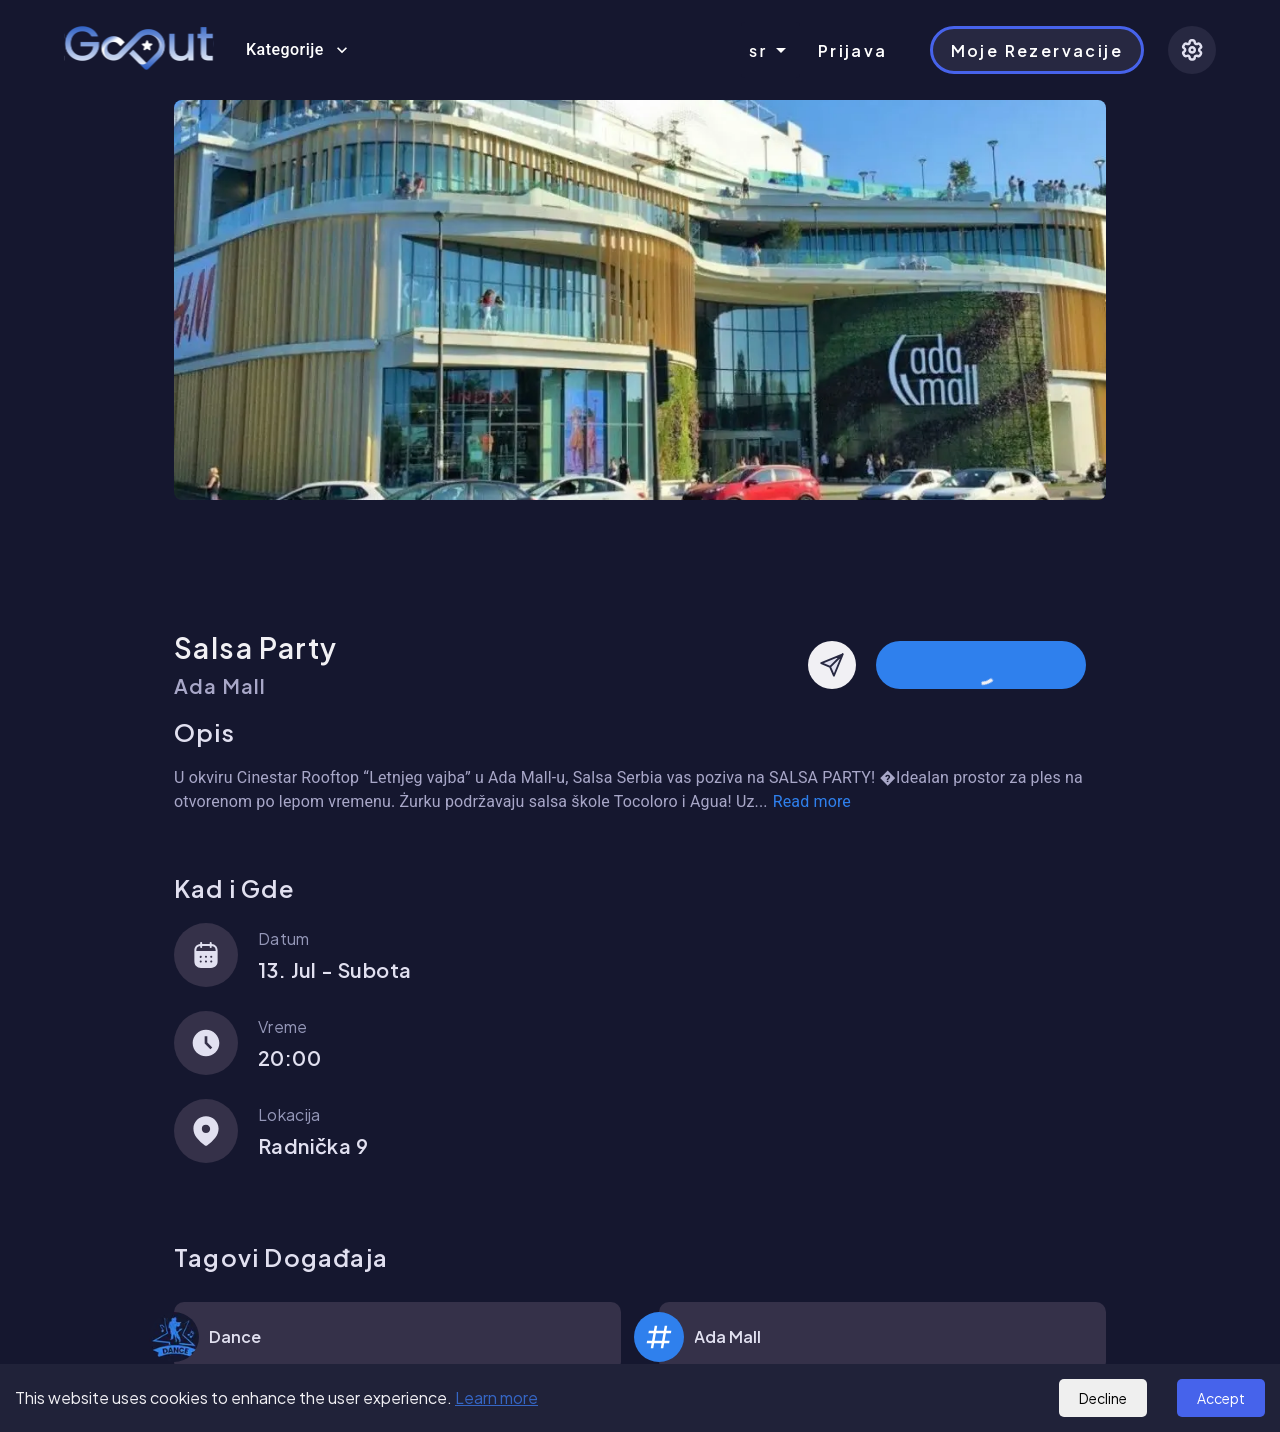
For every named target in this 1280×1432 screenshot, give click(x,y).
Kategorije (297, 50)
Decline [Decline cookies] (1103, 1398)
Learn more (496, 1397)
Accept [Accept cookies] (1221, 1398)
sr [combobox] (758, 50)
